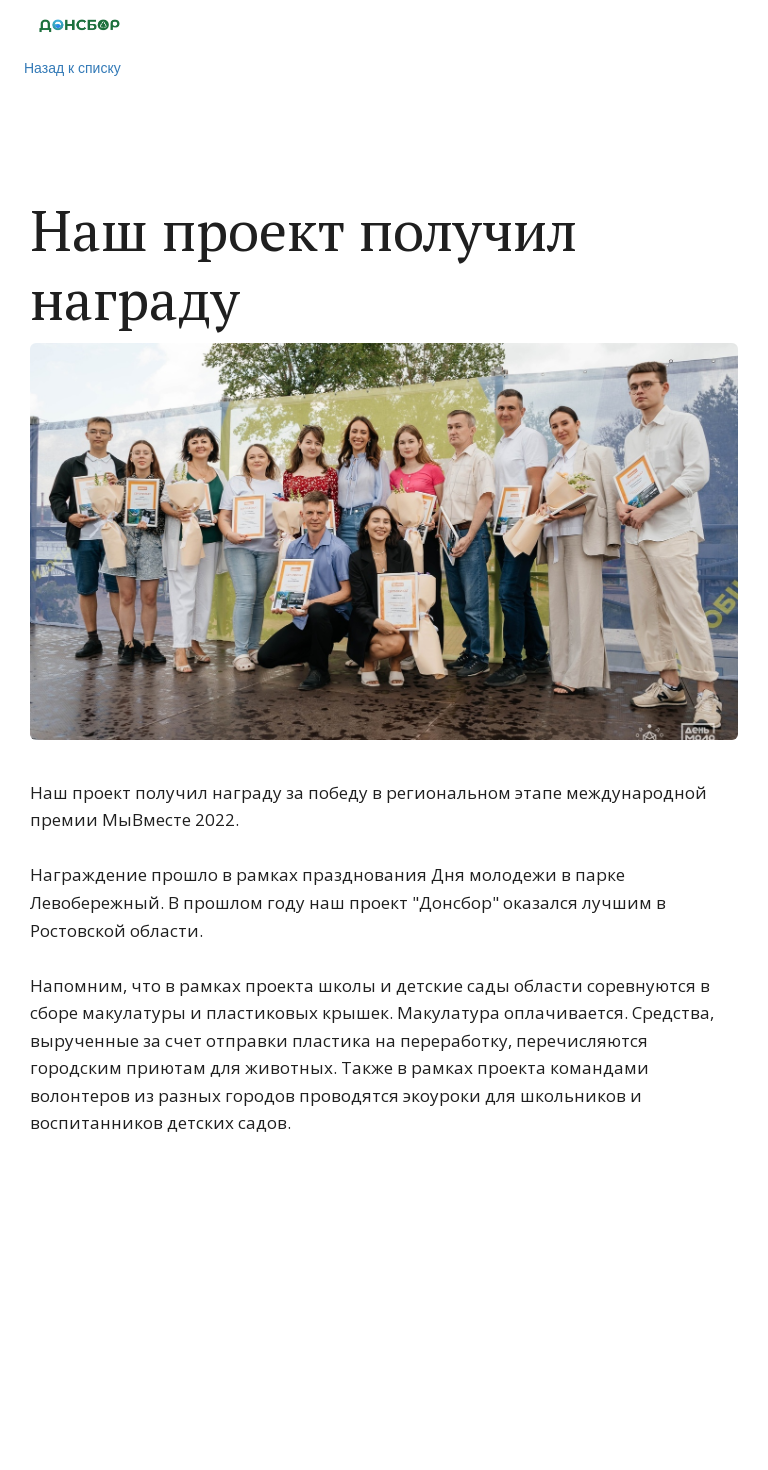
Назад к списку (72, 68)
